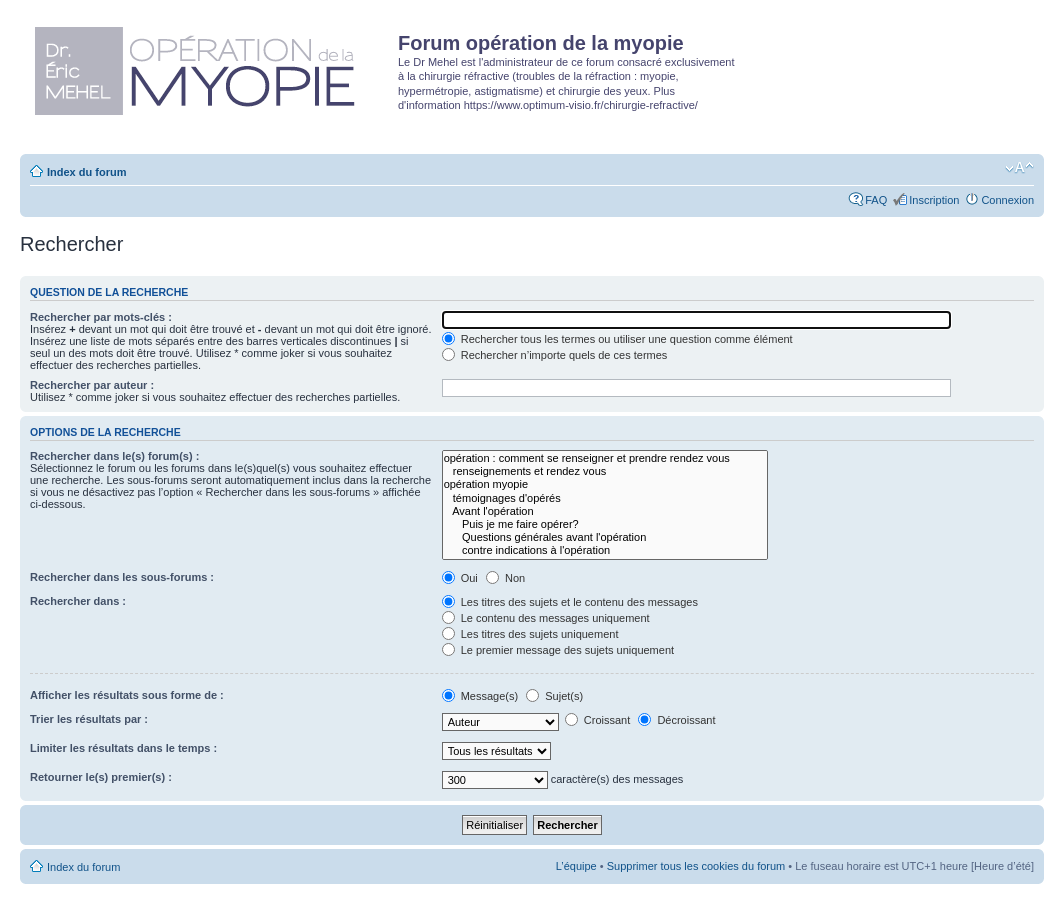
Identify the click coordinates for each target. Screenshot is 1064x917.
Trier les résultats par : (89, 719)
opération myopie (605, 484)
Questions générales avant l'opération (605, 537)
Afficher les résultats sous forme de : (127, 695)
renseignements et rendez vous (605, 471)
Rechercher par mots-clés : (101, 317)
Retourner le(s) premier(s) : (101, 777)
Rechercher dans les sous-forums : (122, 577)
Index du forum (86, 172)
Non (505, 578)
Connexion (1007, 200)
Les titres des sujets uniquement (530, 634)
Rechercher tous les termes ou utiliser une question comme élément (617, 339)
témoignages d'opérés (605, 498)
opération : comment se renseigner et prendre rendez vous (605, 458)
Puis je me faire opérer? (605, 524)
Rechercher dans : (78, 601)
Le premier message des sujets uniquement (558, 650)
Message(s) (482, 696)
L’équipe (576, 866)
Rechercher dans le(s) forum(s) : (114, 456)
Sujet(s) (554, 696)
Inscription (934, 200)
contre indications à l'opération (605, 550)
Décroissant (676, 720)
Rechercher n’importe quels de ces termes (555, 355)
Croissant (598, 720)
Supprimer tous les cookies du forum (696, 866)
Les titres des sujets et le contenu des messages (570, 602)
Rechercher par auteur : (92, 385)
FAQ (876, 200)
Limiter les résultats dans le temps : (123, 748)
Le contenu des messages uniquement (546, 618)
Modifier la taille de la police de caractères (1019, 168)
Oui (460, 578)
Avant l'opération (605, 511)
